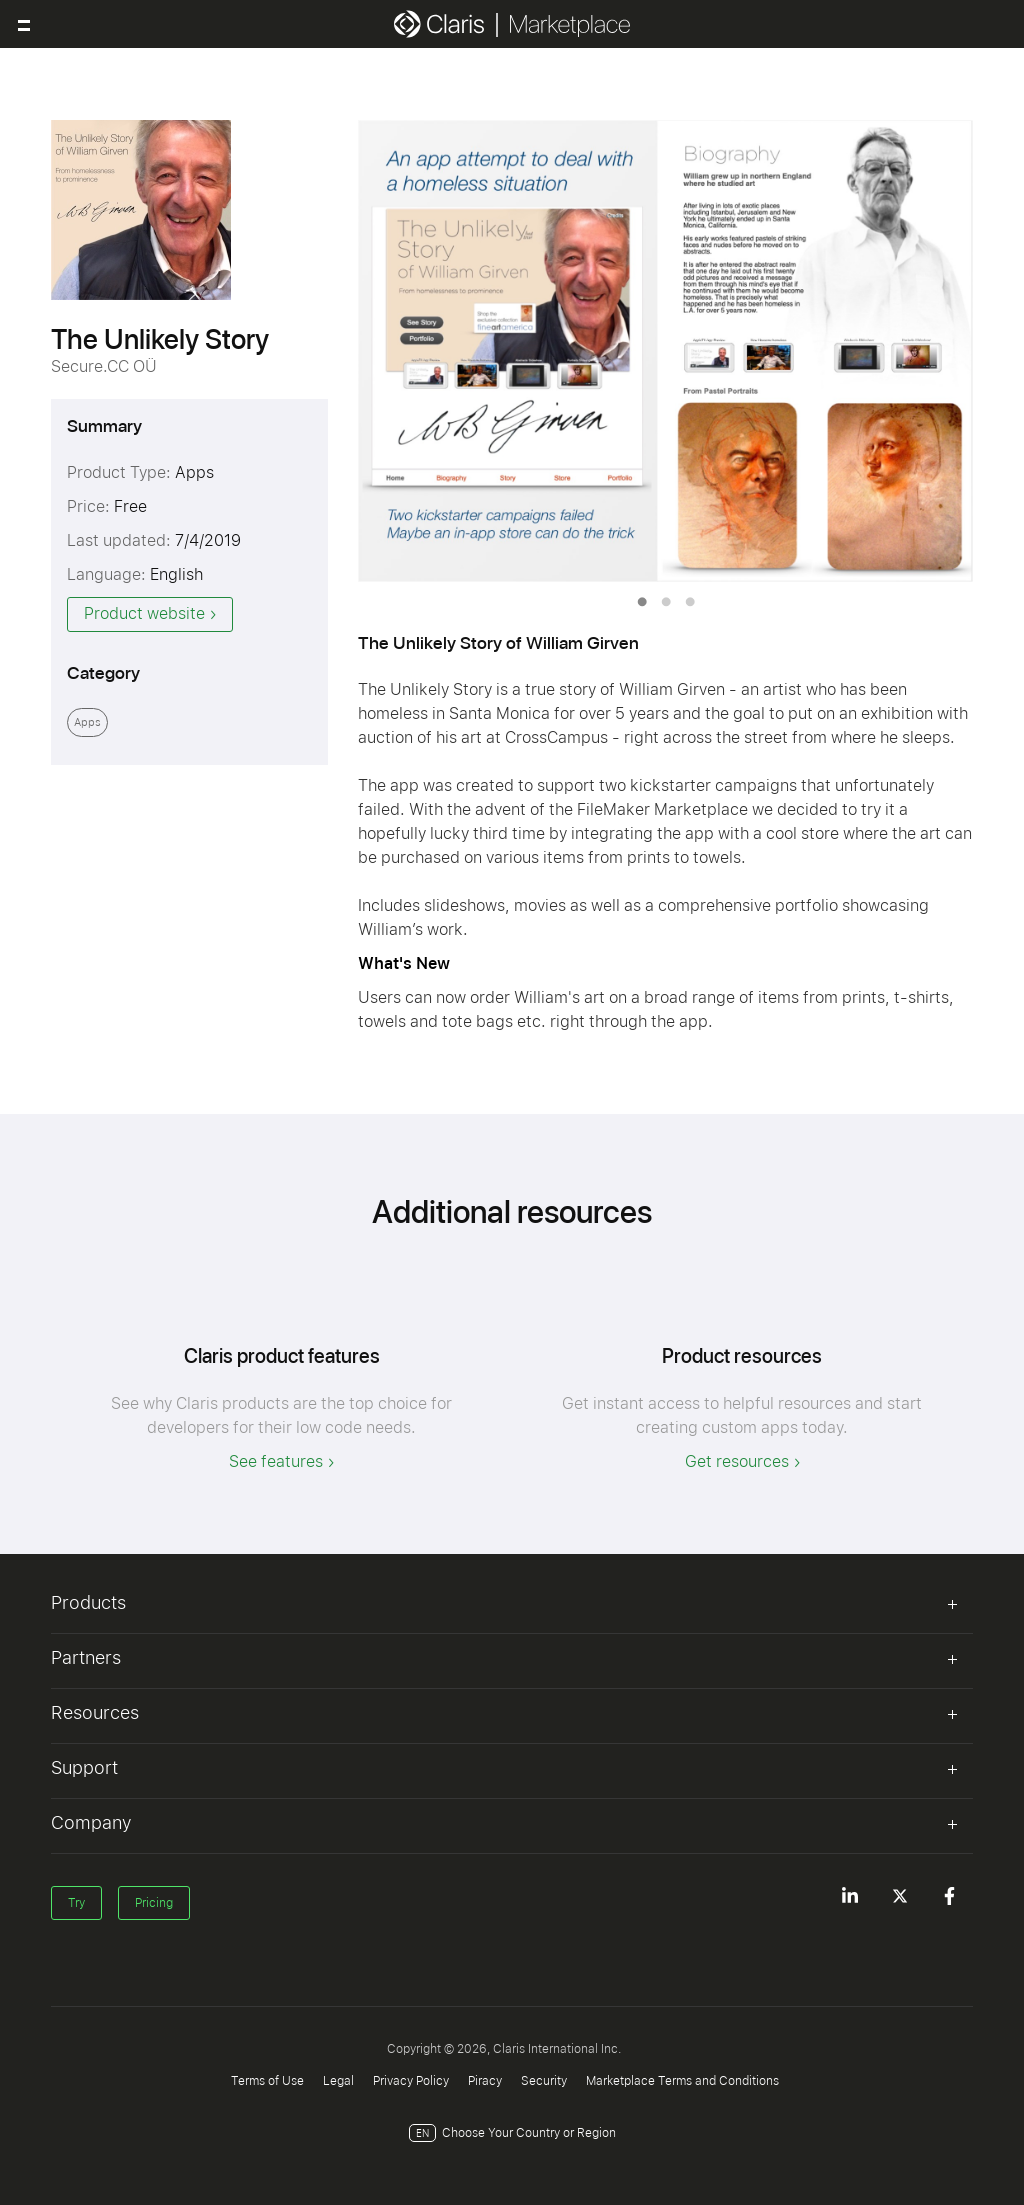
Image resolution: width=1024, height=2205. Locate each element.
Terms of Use (267, 2081)
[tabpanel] (665, 351)
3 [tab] (690, 602)
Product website (144, 613)
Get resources (737, 1461)
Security (544, 2081)
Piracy (485, 2081)
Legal (338, 2081)
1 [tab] (642, 602)
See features (276, 1461)
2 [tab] (666, 602)
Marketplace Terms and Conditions (682, 2081)
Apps (87, 722)
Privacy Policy (411, 2081)
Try (76, 1903)
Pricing (154, 1903)
